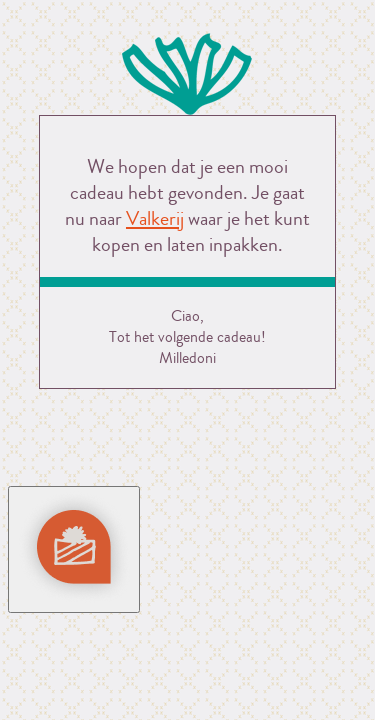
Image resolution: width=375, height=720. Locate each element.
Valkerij (155, 218)
